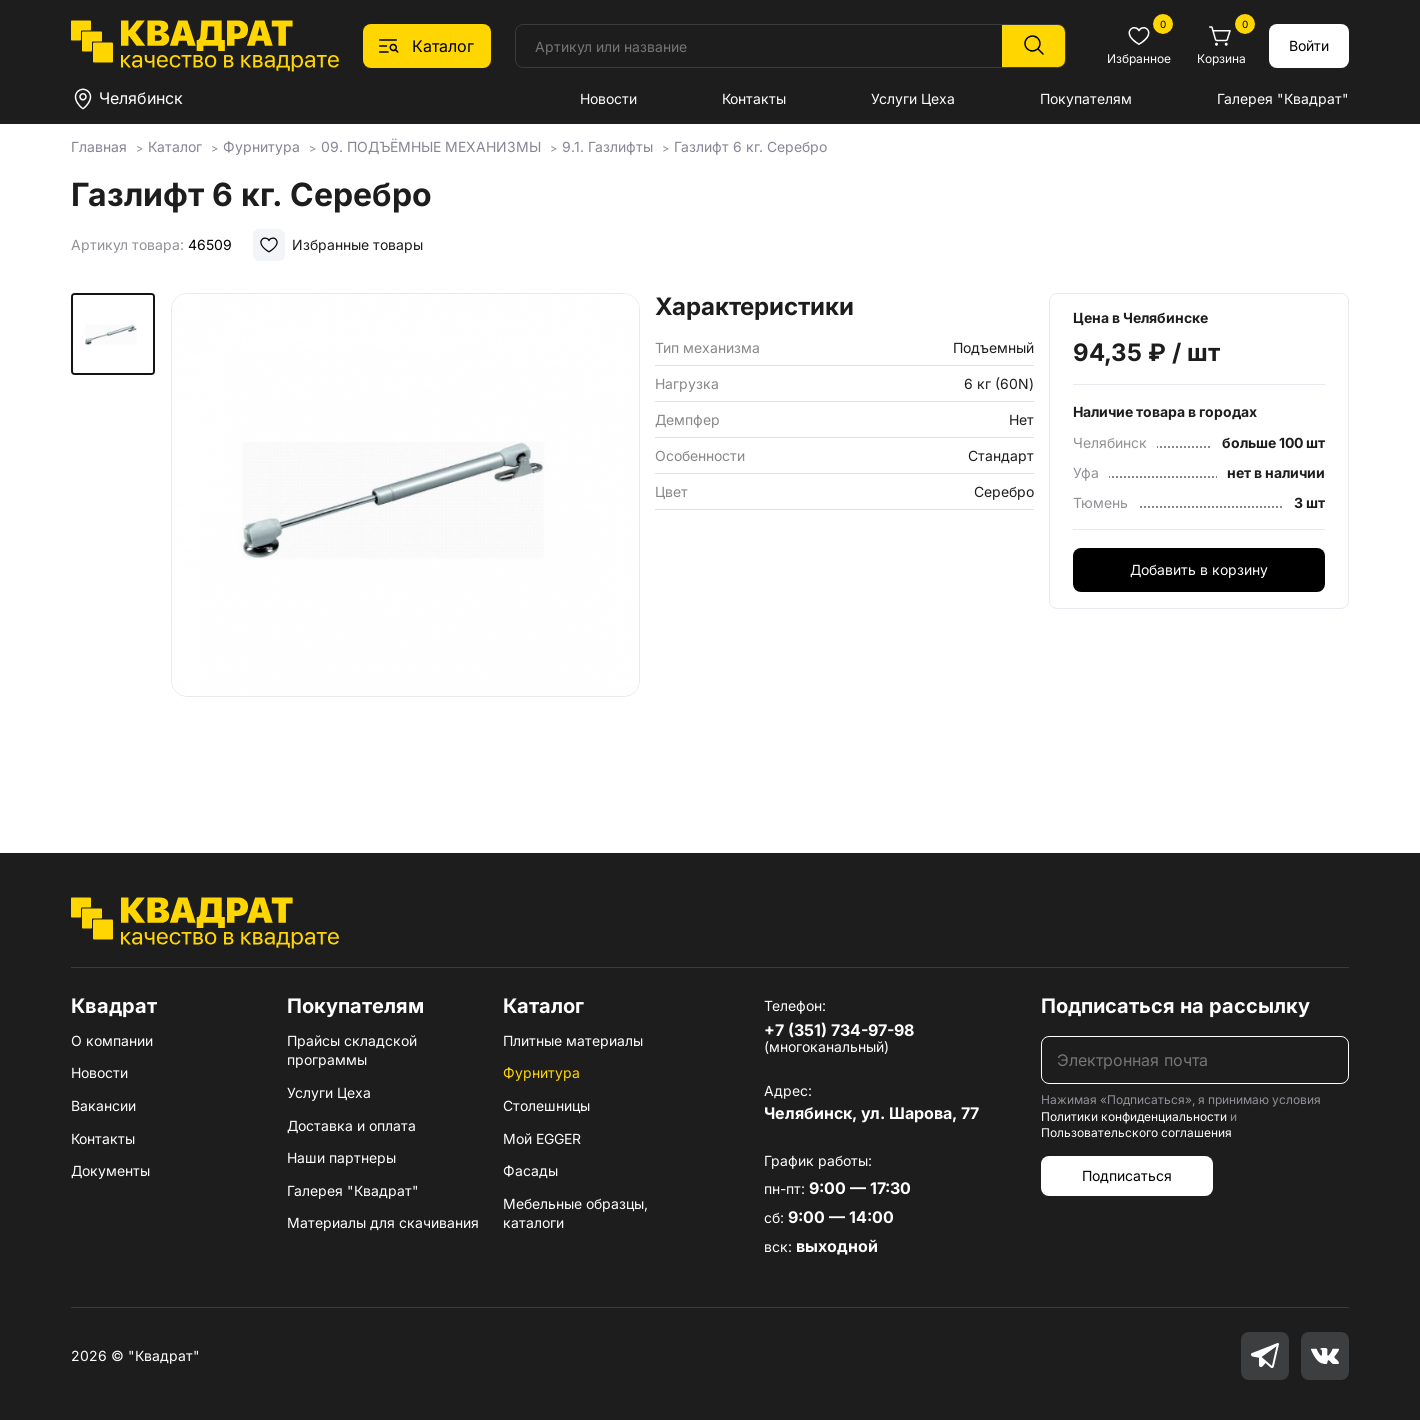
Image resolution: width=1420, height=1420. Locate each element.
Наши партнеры (341, 1157)
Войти (1309, 45)
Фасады (530, 1170)
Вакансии (103, 1105)
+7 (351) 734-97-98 (839, 1030)
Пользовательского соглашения (1136, 1132)
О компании (112, 1040)
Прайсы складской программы (352, 1050)
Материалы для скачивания (383, 1222)
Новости (608, 98)
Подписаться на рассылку (1175, 1006)
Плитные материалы (573, 1040)
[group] (405, 544)
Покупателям (1086, 98)
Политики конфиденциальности (1134, 1116)
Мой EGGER (542, 1138)
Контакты (754, 98)
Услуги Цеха (913, 98)
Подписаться (1127, 1175)
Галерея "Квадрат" (1283, 98)
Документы (110, 1170)
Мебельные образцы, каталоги (575, 1213)
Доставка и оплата (351, 1125)
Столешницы (546, 1105)
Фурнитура (541, 1072)
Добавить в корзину (1199, 569)
